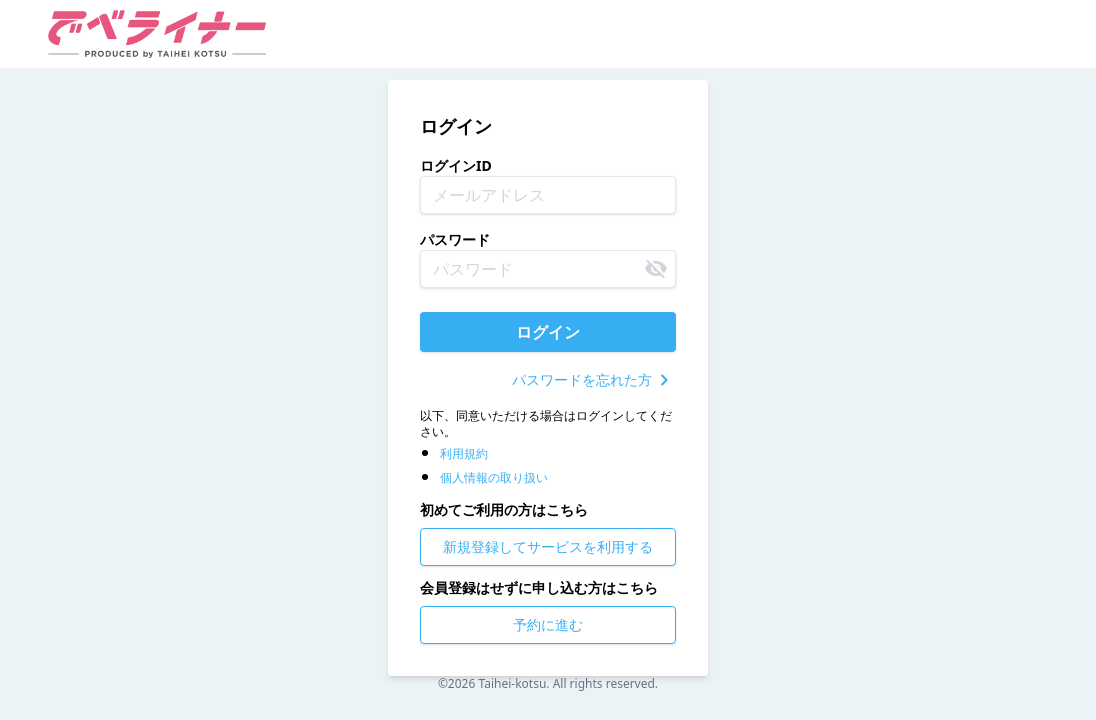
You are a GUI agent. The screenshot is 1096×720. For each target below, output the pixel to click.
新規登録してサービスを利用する (548, 546)
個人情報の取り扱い (494, 477)
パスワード (455, 239)
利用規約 (464, 453)
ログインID (456, 165)
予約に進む (548, 624)
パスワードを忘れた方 (594, 380)
